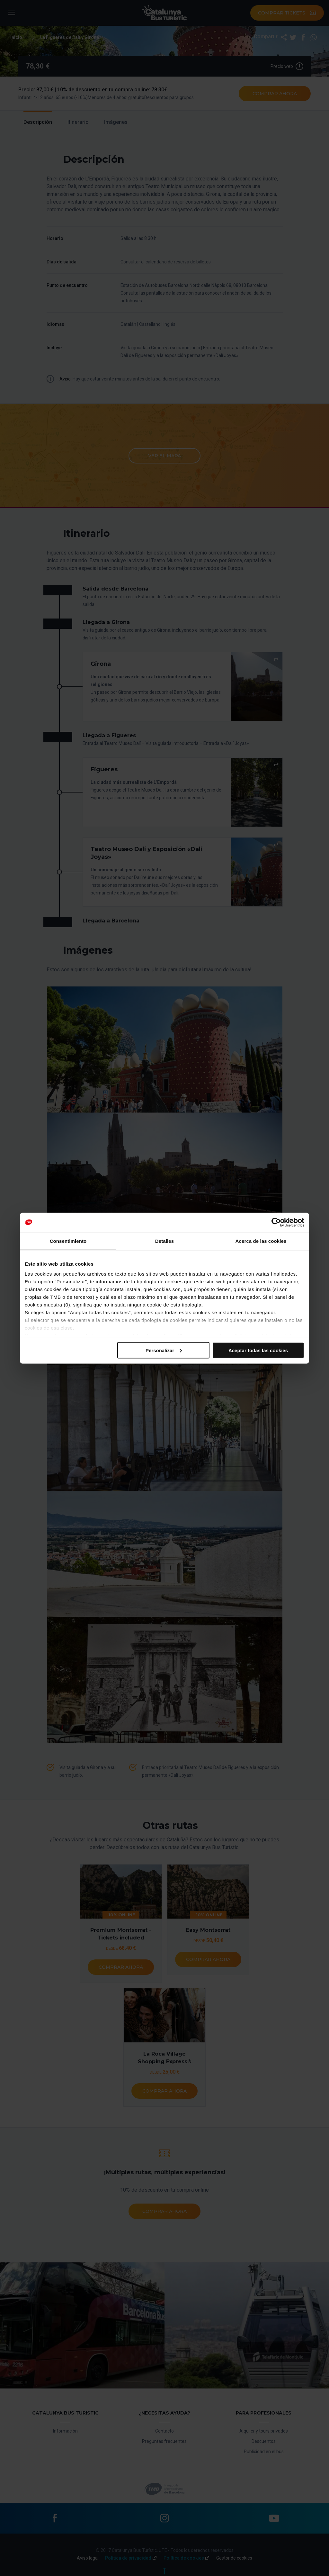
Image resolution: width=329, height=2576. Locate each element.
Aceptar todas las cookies (258, 1350)
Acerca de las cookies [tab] (261, 1240)
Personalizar (164, 1350)
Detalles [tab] (164, 1240)
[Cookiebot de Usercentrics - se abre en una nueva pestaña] (276, 1222)
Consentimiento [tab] (68, 1240)
